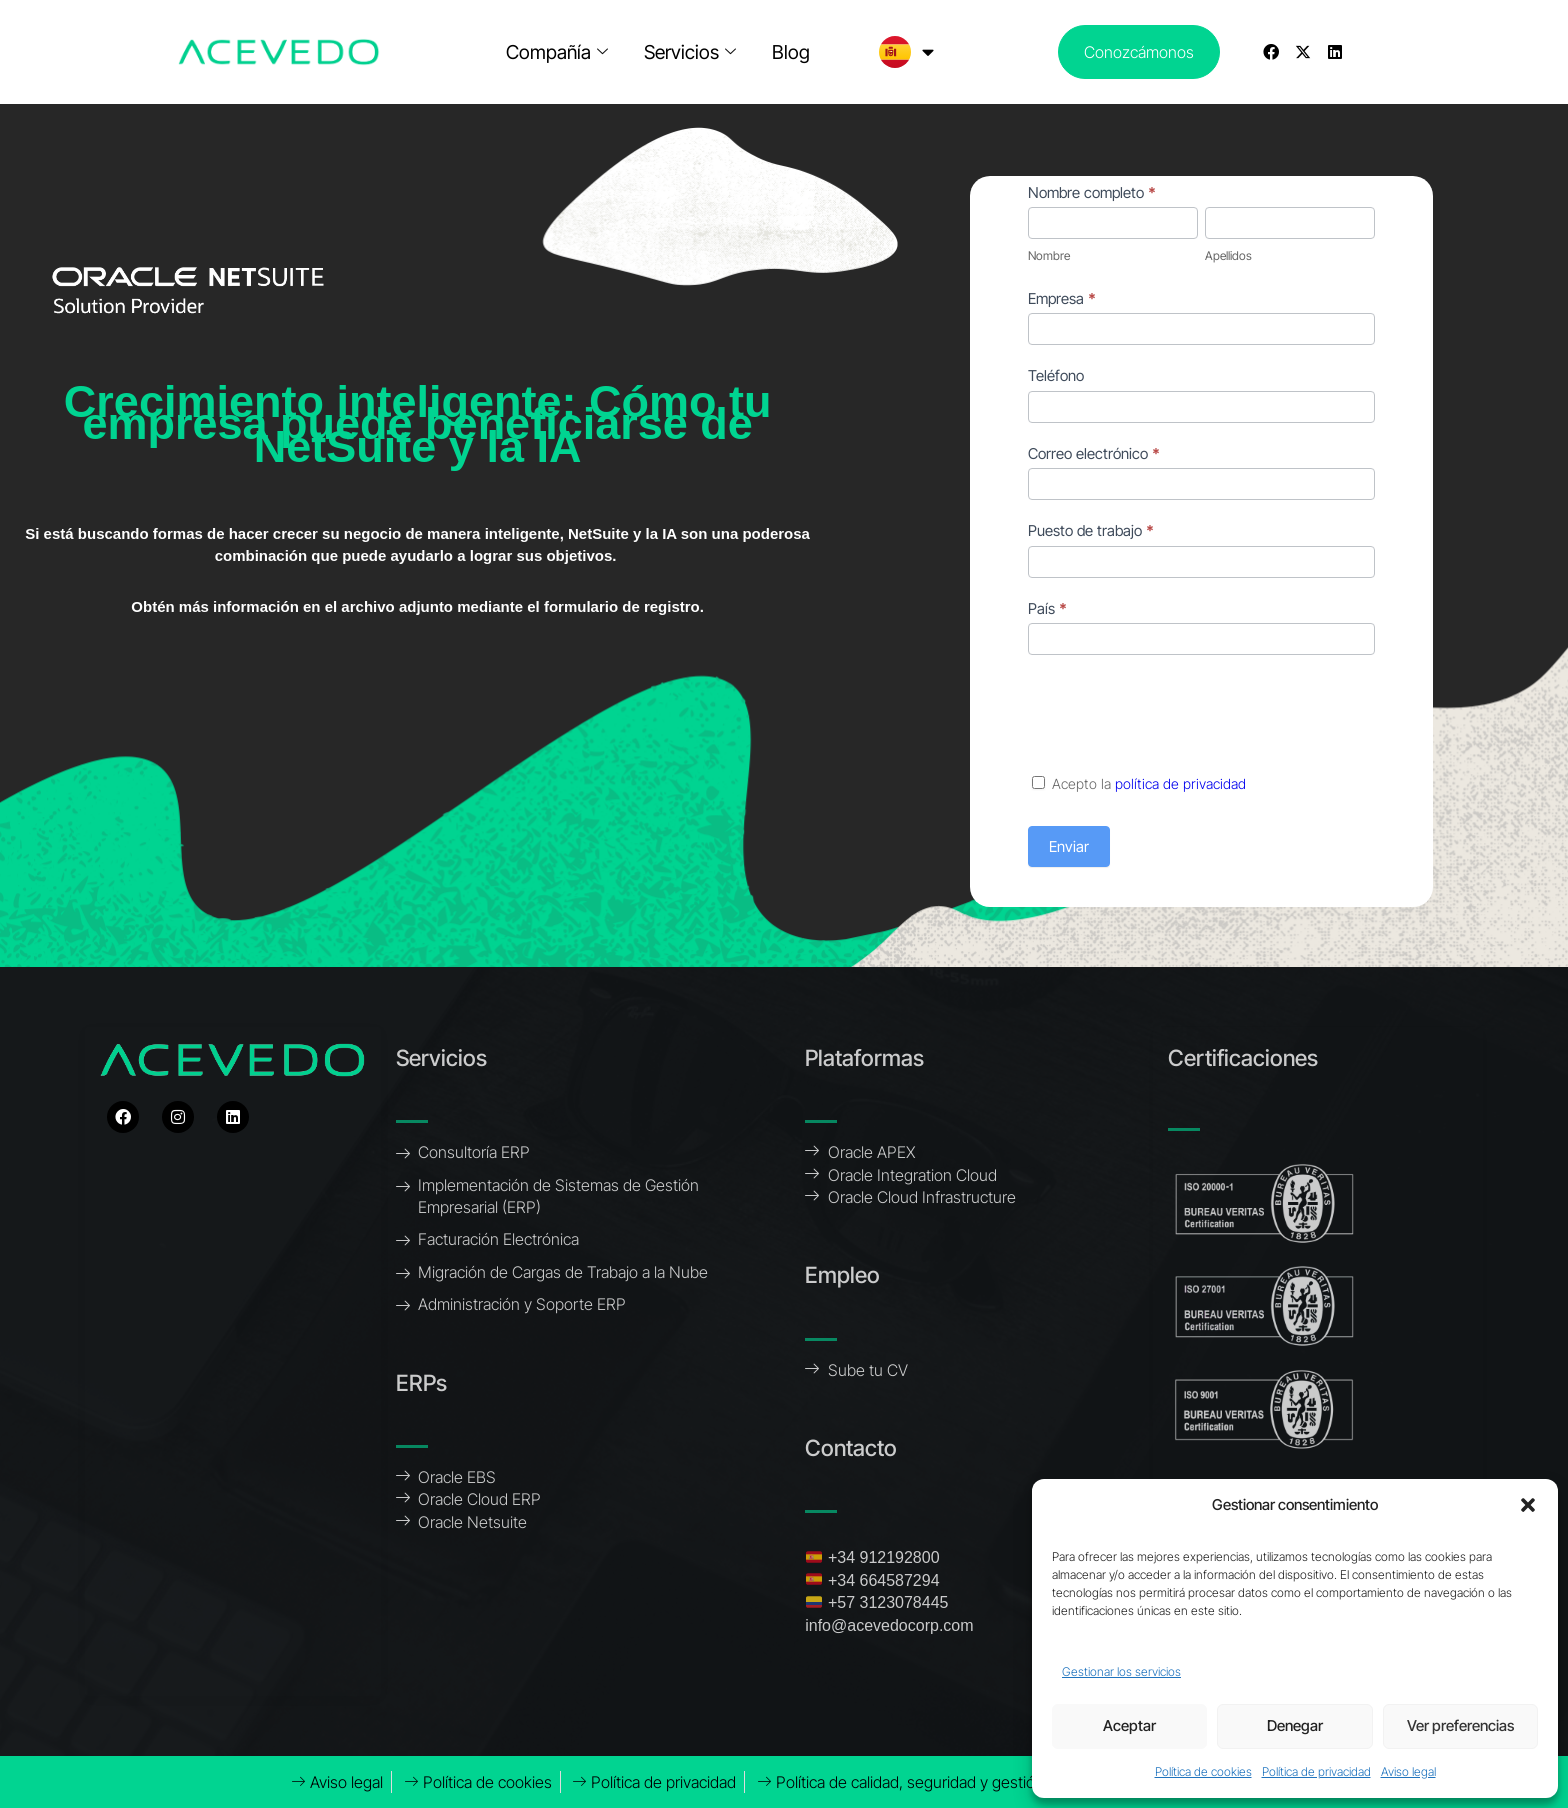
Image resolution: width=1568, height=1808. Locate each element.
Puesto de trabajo (1091, 530)
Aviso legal (1408, 1771)
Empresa (1062, 298)
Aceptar (1129, 1725)
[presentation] (1180, 714)
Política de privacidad (1316, 1771)
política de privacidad (1180, 783)
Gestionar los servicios (1121, 1671)
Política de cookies (1203, 1771)
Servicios (690, 52)
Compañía (557, 52)
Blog (791, 52)
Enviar (1069, 846)
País (1047, 608)
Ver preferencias (1460, 1725)
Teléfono (1056, 375)
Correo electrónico (1094, 453)
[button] (1528, 1505)
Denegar (1295, 1725)
